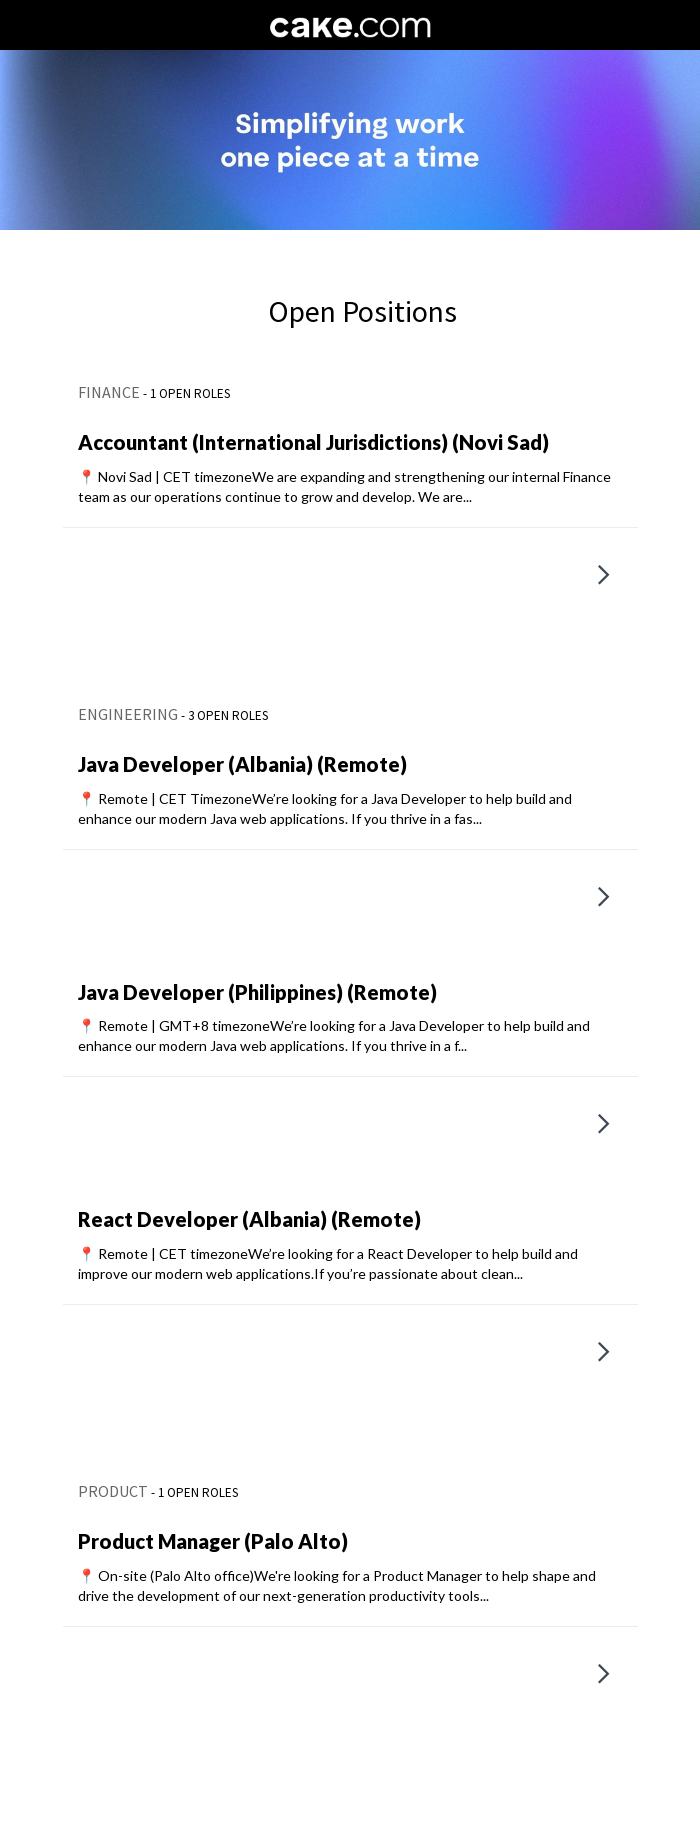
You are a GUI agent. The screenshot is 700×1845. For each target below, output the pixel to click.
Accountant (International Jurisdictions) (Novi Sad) (313, 442)
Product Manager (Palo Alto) (213, 1541)
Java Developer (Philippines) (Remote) (257, 992)
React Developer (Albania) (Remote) (249, 1219)
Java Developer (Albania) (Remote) (242, 764)
